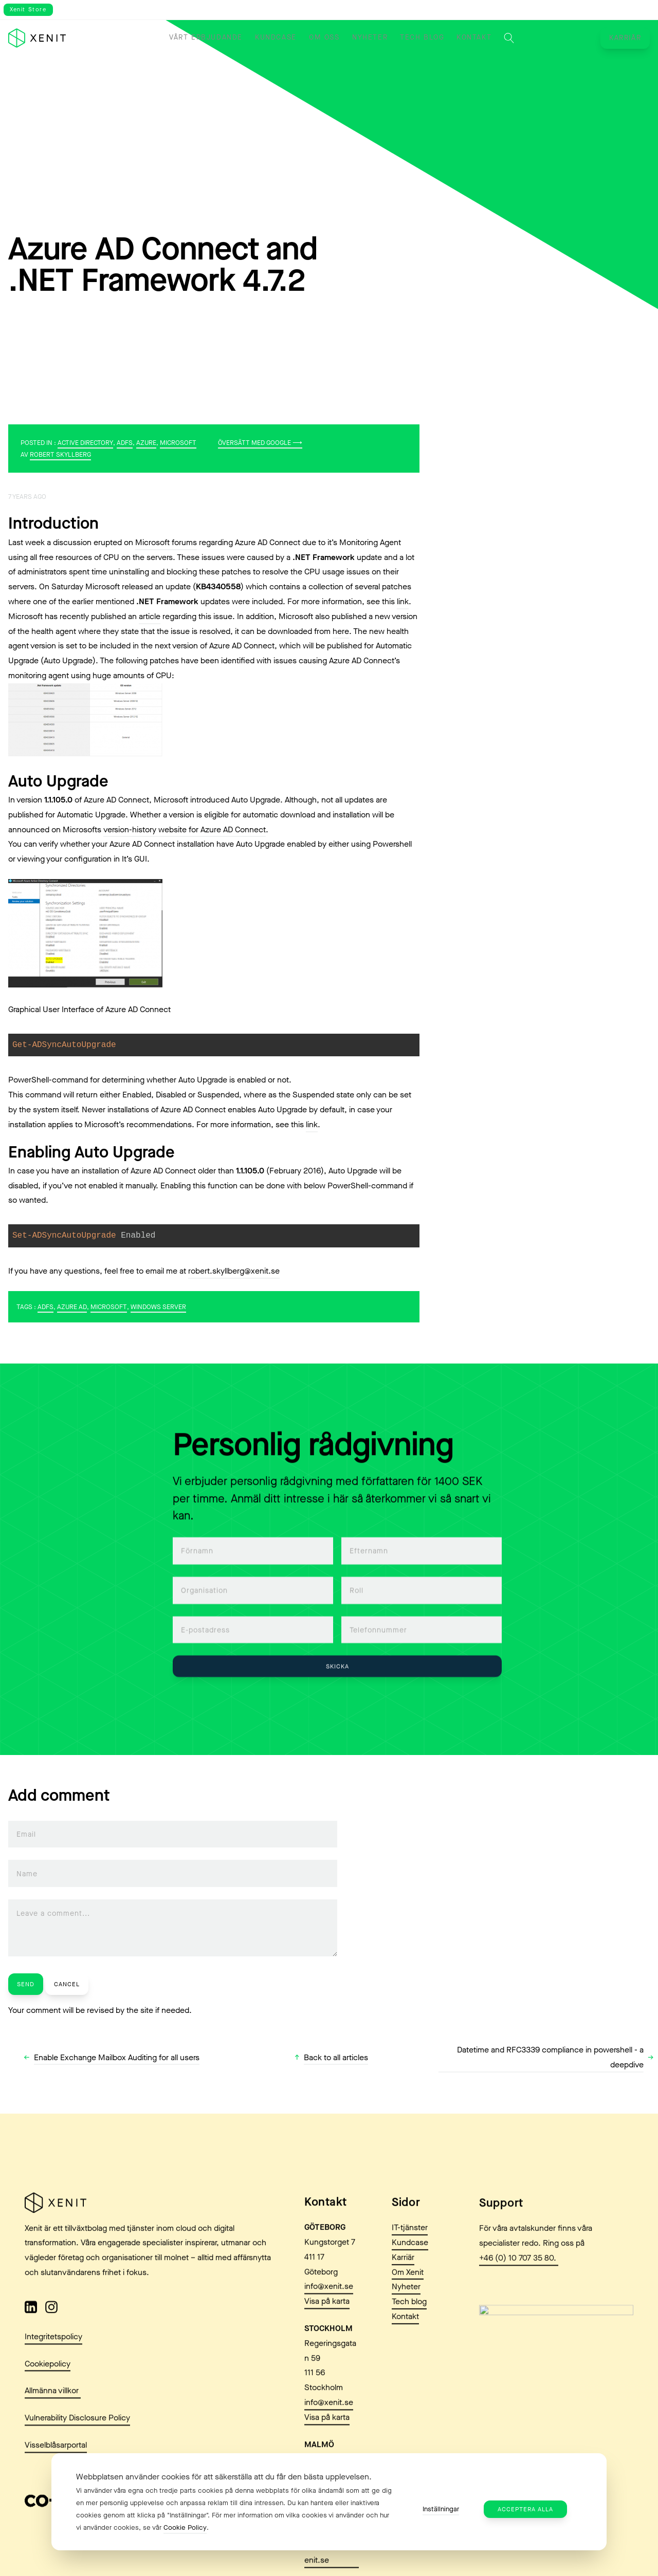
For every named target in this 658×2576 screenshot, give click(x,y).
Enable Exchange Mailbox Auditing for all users (116, 2057)
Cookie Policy (185, 2527)
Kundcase (276, 37)
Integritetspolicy (53, 2385)
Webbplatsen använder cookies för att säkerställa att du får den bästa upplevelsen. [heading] (224, 2476)
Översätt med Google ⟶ (260, 442)
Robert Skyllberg (60, 454)
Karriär (625, 38)
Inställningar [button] (441, 2509)
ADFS (125, 442)
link (403, 601)
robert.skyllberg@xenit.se (234, 1270)
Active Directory (85, 442)
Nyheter (370, 37)
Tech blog (422, 37)
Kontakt (473, 37)
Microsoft (178, 442)
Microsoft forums (166, 542)
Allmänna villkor (53, 2439)
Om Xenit (408, 2321)
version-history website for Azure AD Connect (184, 829)
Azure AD (72, 1306)
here (341, 631)
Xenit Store (28, 9)
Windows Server (158, 1306)
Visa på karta (327, 2349)
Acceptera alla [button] (525, 2509)
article (149, 616)
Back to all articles (336, 2057)
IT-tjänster (410, 2276)
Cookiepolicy (47, 2412)
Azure (146, 442)
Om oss (324, 37)
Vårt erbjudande (206, 37)
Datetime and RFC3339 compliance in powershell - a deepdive (550, 2057)
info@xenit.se (328, 2335)
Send (25, 1984)
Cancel (67, 1984)
